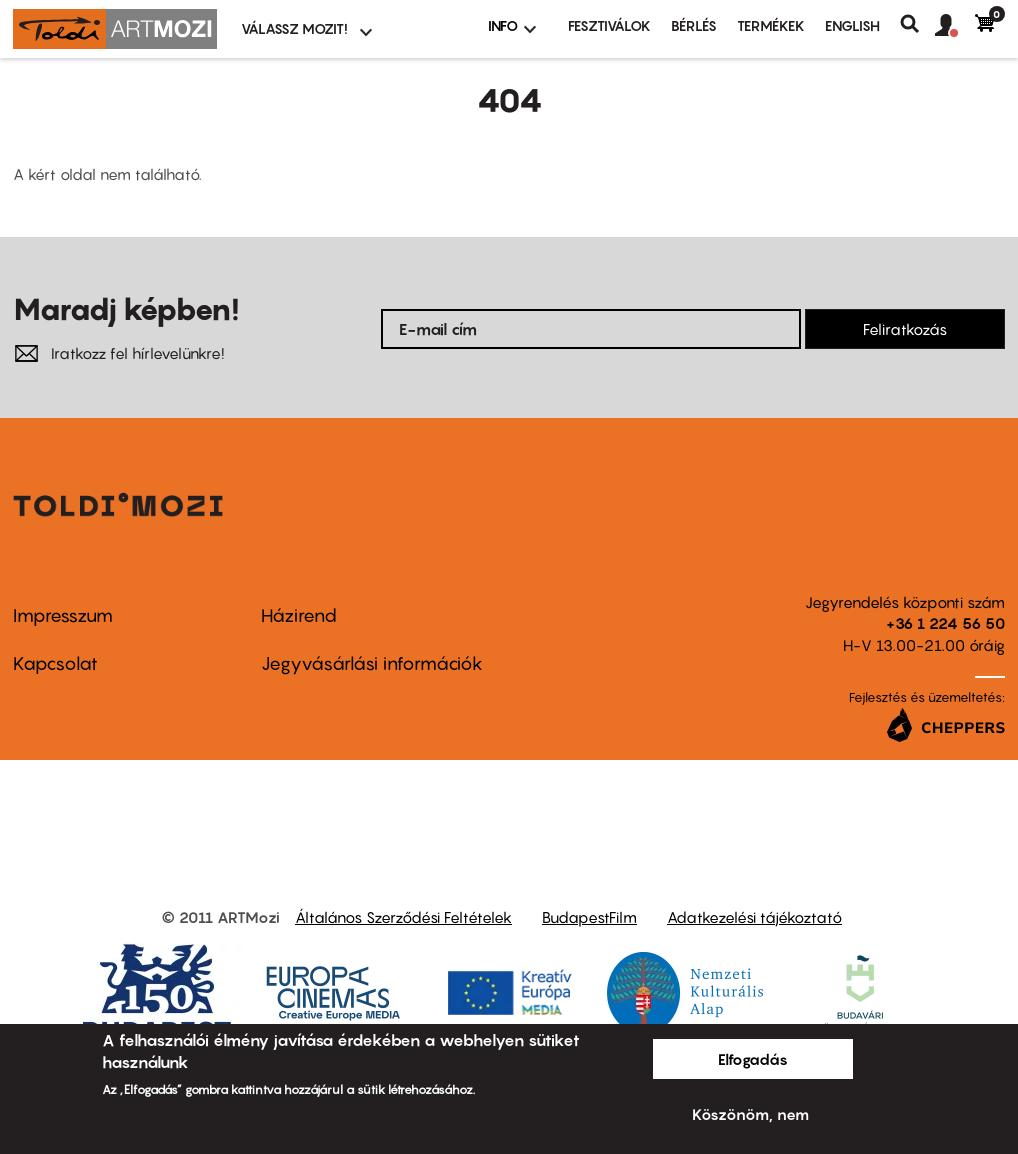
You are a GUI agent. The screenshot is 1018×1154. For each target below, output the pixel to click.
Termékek (771, 25)
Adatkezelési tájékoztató (754, 917)
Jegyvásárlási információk (372, 663)
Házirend (299, 615)
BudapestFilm (589, 917)
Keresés (917, 24)
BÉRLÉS (694, 25)
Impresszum (63, 615)
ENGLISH (852, 25)
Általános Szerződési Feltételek (403, 917)
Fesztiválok (609, 25)
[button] (955, 26)
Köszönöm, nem (750, 1114)
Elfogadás (753, 1059)
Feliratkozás (905, 329)
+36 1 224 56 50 (945, 623)
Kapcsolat (55, 663)
